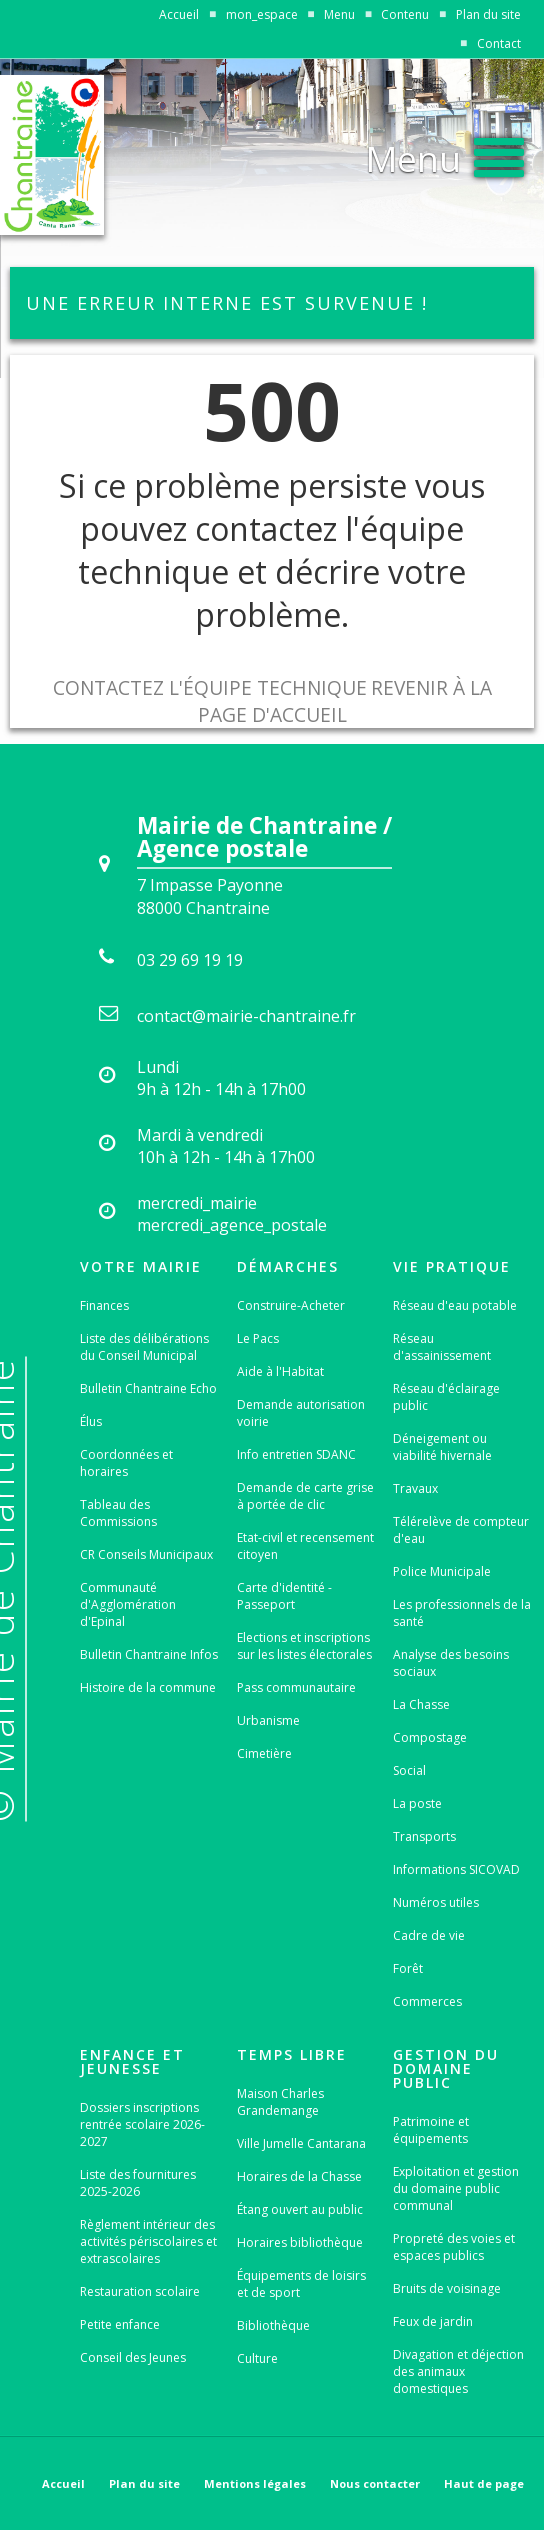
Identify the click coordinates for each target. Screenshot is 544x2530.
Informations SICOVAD (456, 1869)
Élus (91, 1421)
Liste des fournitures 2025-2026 (138, 2183)
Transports (424, 1836)
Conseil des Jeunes (133, 2357)
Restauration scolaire (140, 2291)
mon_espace (262, 14)
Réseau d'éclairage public (446, 1397)
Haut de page (484, 2483)
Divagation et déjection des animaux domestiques (458, 2371)
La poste (417, 1803)
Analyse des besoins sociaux (451, 1663)
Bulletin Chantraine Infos (149, 1654)
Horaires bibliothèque (300, 2242)
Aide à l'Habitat (280, 1371)
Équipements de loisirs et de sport (301, 2284)
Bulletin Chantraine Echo (148, 1388)
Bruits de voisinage (447, 2288)
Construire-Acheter (291, 1305)
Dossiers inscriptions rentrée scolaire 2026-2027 (142, 2124)
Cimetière (264, 1753)
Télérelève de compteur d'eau (461, 1530)
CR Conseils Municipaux (146, 1554)
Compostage (430, 1737)
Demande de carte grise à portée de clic (305, 1496)
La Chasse (421, 1704)
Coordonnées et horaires (126, 1463)
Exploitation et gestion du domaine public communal (456, 2188)
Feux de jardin (433, 2321)
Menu (339, 14)
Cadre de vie (429, 1935)
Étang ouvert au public (300, 2209)
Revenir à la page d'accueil (345, 701)
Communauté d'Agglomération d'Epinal (128, 1604)
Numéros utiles (436, 1902)
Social (409, 1770)
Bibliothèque (273, 2325)
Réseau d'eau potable (455, 1305)
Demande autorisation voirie (301, 1413)
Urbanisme (268, 1720)
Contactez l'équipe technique (210, 687)
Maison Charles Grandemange (280, 2102)
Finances (104, 1305)
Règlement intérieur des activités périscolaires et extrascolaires (148, 2241)
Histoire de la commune (148, 1687)
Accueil (179, 14)
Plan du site (488, 14)
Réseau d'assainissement (442, 1347)
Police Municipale (442, 1571)
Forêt (408, 1968)
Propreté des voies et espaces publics (454, 2247)
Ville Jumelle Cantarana (301, 2143)
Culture (257, 2358)
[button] (445, 153)
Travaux (415, 1488)
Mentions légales (255, 2483)
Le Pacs (258, 1338)
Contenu (405, 14)
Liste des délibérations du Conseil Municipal (144, 1347)
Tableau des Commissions (118, 1513)
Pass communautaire (296, 1687)
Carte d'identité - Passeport (284, 1596)
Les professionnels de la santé (462, 1613)
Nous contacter (375, 2483)
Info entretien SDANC (296, 1454)
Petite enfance (120, 2324)
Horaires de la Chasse (299, 2176)
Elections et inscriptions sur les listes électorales (304, 1646)
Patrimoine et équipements (431, 2130)
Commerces (427, 2001)
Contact (499, 43)
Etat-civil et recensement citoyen (305, 1546)
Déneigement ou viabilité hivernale (442, 1447)
